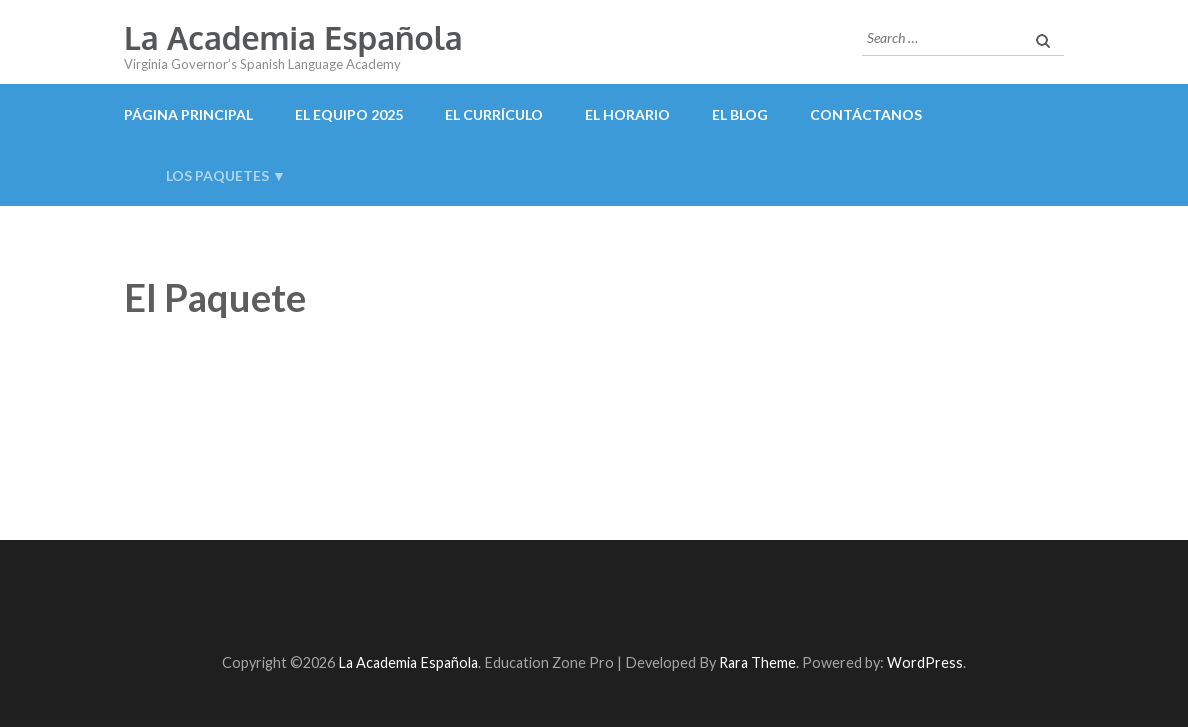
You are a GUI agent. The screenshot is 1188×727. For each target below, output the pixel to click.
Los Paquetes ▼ (226, 175)
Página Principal (188, 114)
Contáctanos (866, 114)
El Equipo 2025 (349, 114)
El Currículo (494, 114)
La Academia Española (293, 37)
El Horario (627, 114)
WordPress (925, 662)
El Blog (740, 114)
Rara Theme (757, 662)
